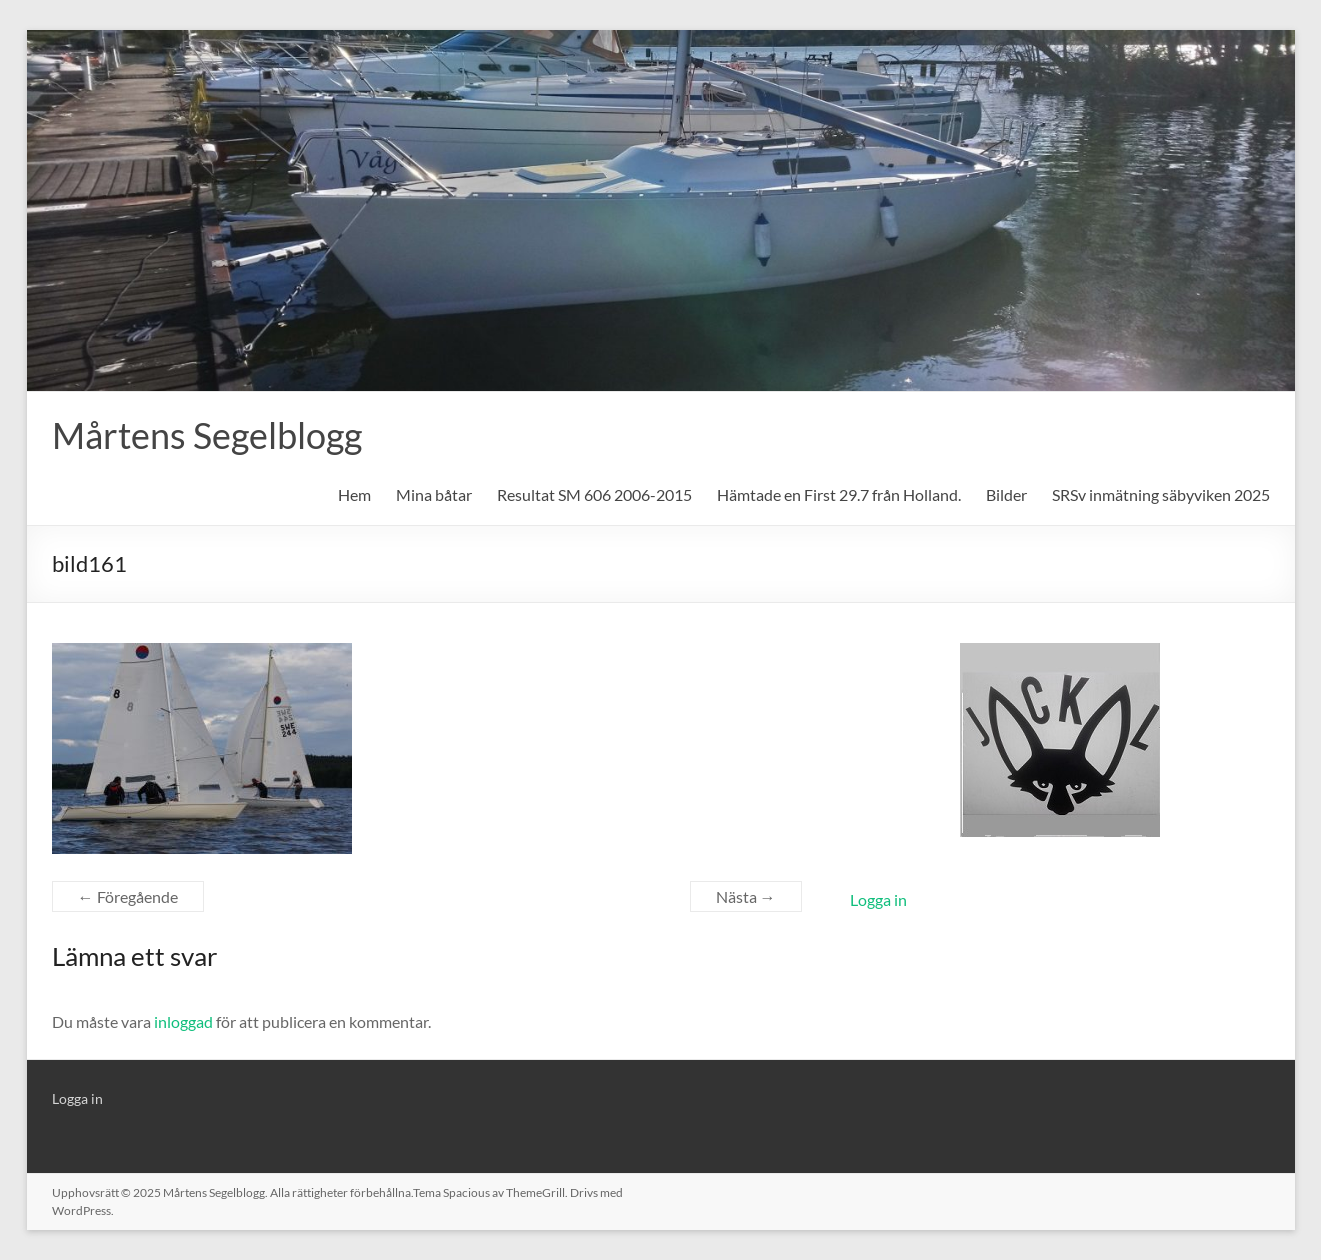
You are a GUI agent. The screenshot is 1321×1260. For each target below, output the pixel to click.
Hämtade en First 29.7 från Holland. (839, 494)
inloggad (183, 1021)
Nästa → (746, 896)
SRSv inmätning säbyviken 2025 (1161, 494)
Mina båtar (434, 494)
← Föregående (128, 896)
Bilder (1006, 494)
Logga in (878, 899)
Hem (354, 494)
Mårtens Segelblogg (207, 435)
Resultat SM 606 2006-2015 (594, 494)
